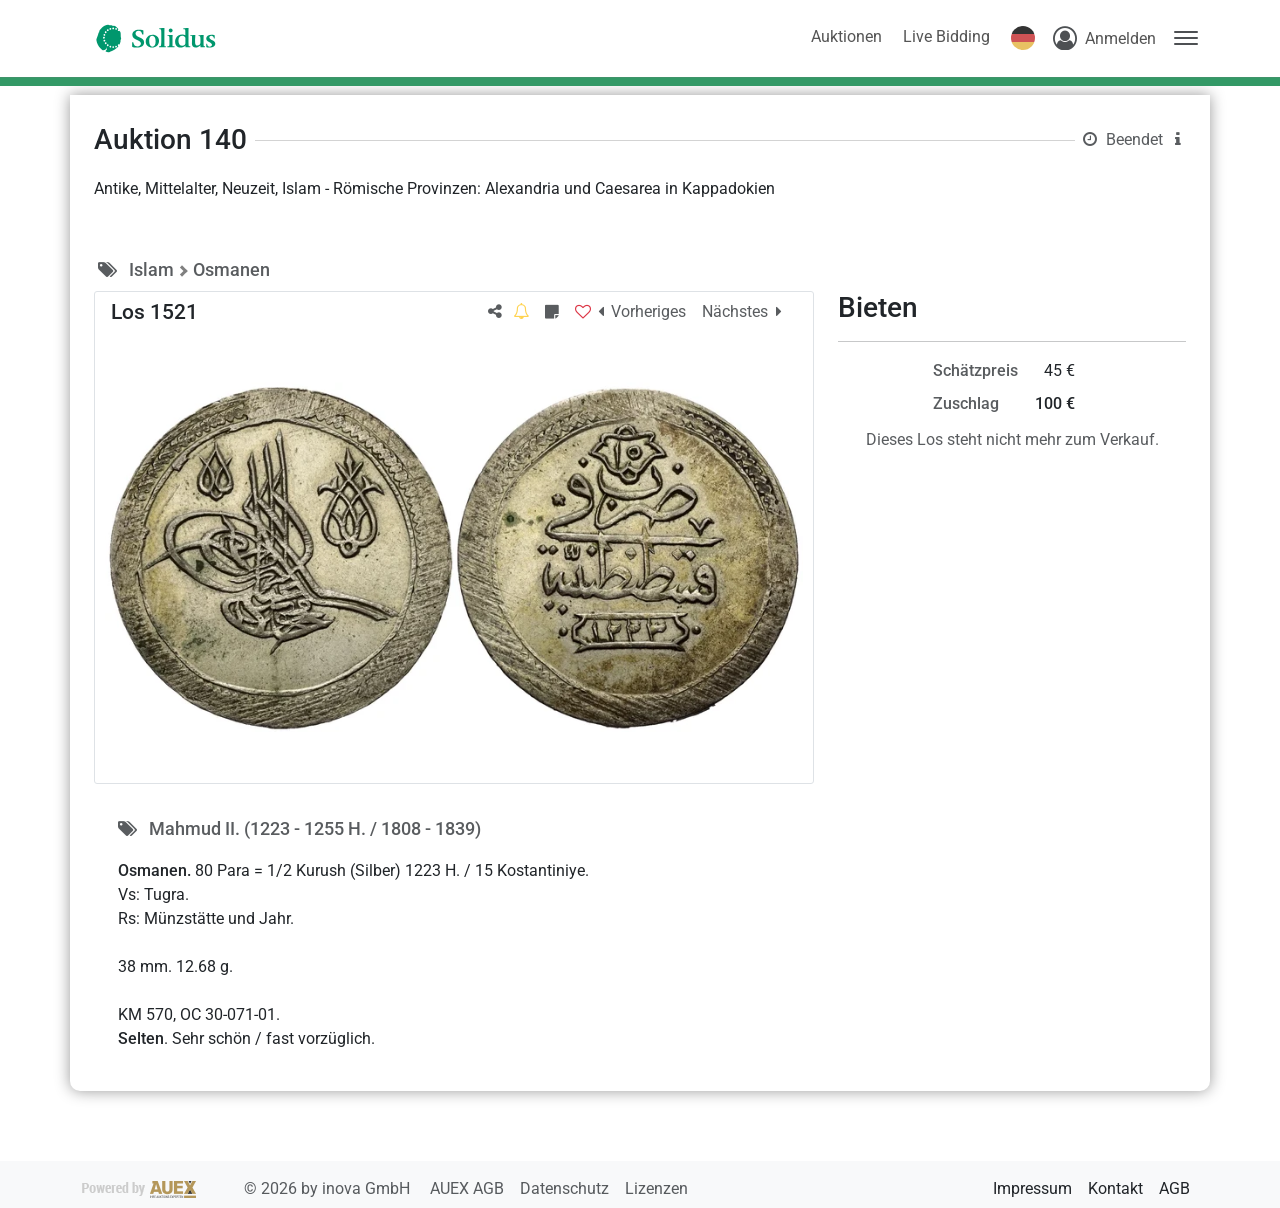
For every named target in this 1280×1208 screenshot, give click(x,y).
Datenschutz (566, 1188)
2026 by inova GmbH (248, 1188)
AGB (1174, 1188)
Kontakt (1115, 1188)
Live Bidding (946, 36)
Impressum (1032, 1188)
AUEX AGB (469, 1188)
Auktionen (846, 36)
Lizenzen (656, 1188)
